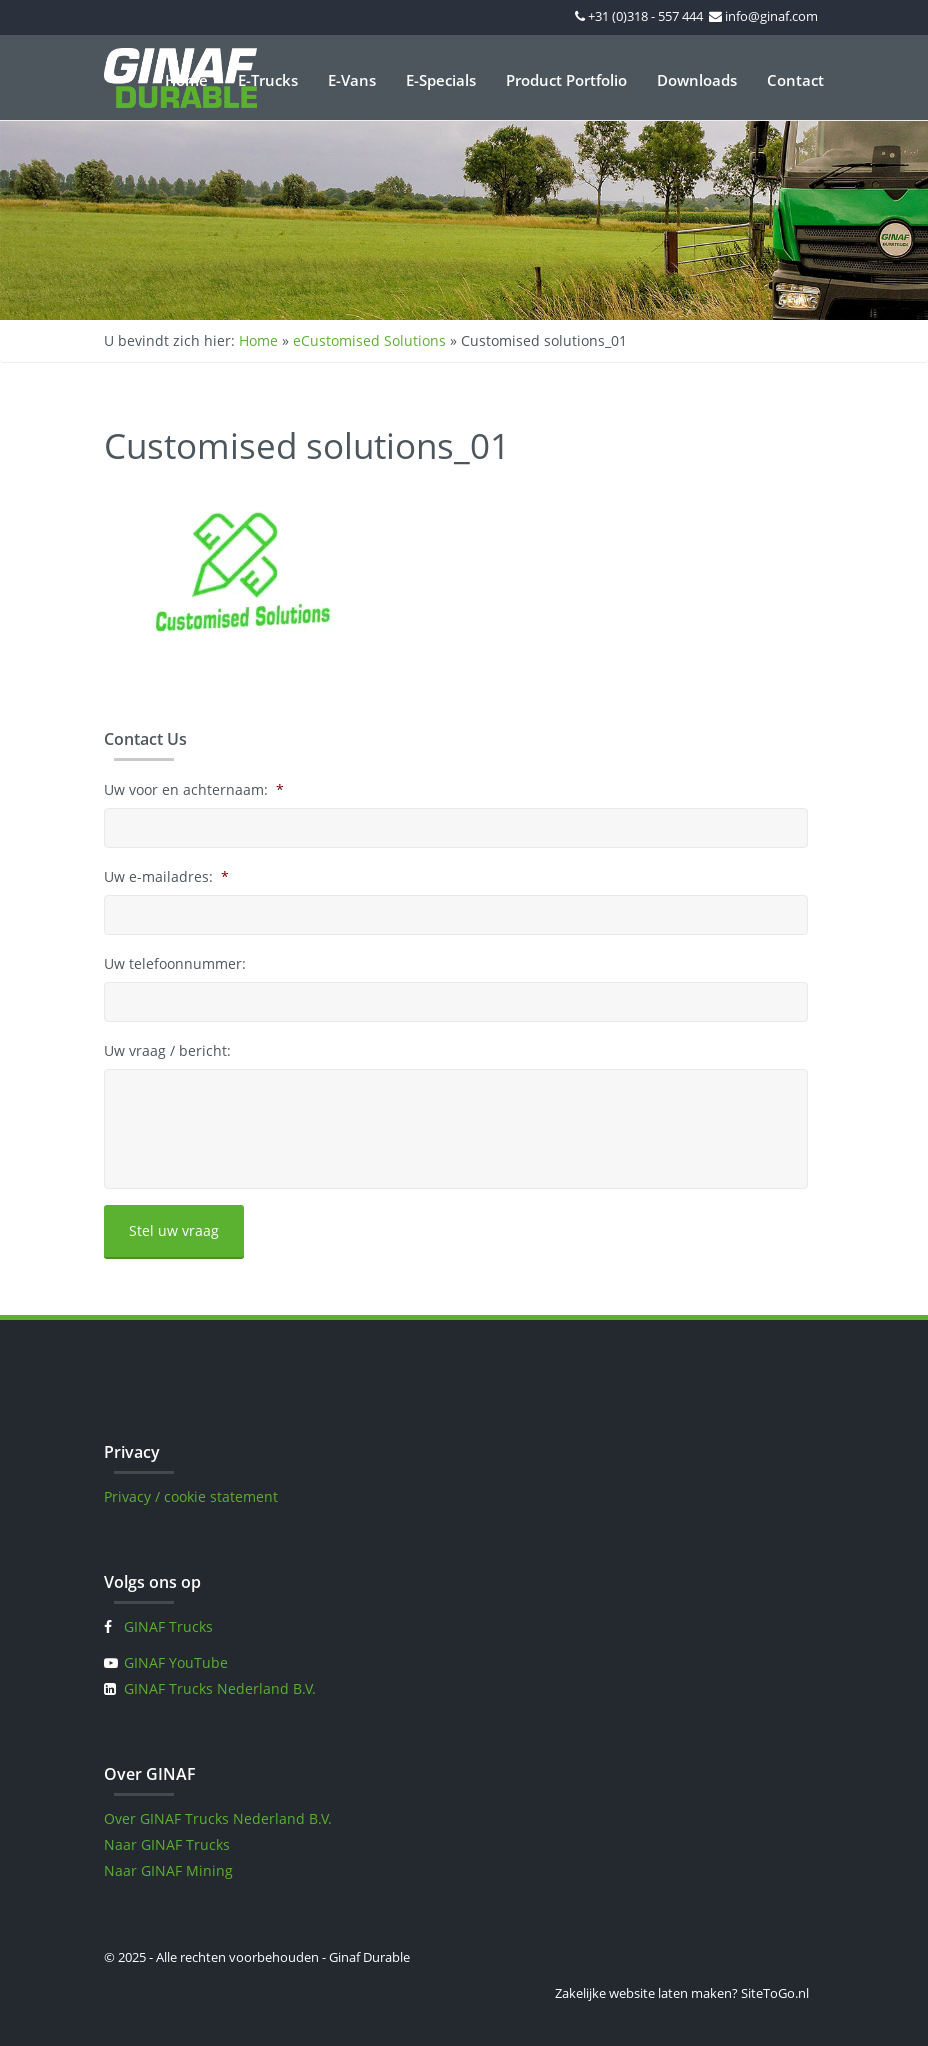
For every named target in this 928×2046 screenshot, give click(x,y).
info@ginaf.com (771, 16)
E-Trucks (268, 80)
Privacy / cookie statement (191, 1496)
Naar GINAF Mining (168, 1870)
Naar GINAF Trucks (167, 1844)
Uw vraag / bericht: (167, 1051)
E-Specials (441, 80)
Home (186, 80)
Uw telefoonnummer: (175, 964)
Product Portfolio (566, 80)
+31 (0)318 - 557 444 (645, 16)
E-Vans (352, 80)
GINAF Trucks (168, 1626)
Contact (795, 80)
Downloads (697, 80)
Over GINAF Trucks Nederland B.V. (218, 1818)
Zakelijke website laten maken (643, 1993)
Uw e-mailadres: (166, 877)
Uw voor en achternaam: (194, 790)
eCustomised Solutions (369, 340)
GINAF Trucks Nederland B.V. (220, 1688)
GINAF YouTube (176, 1662)
